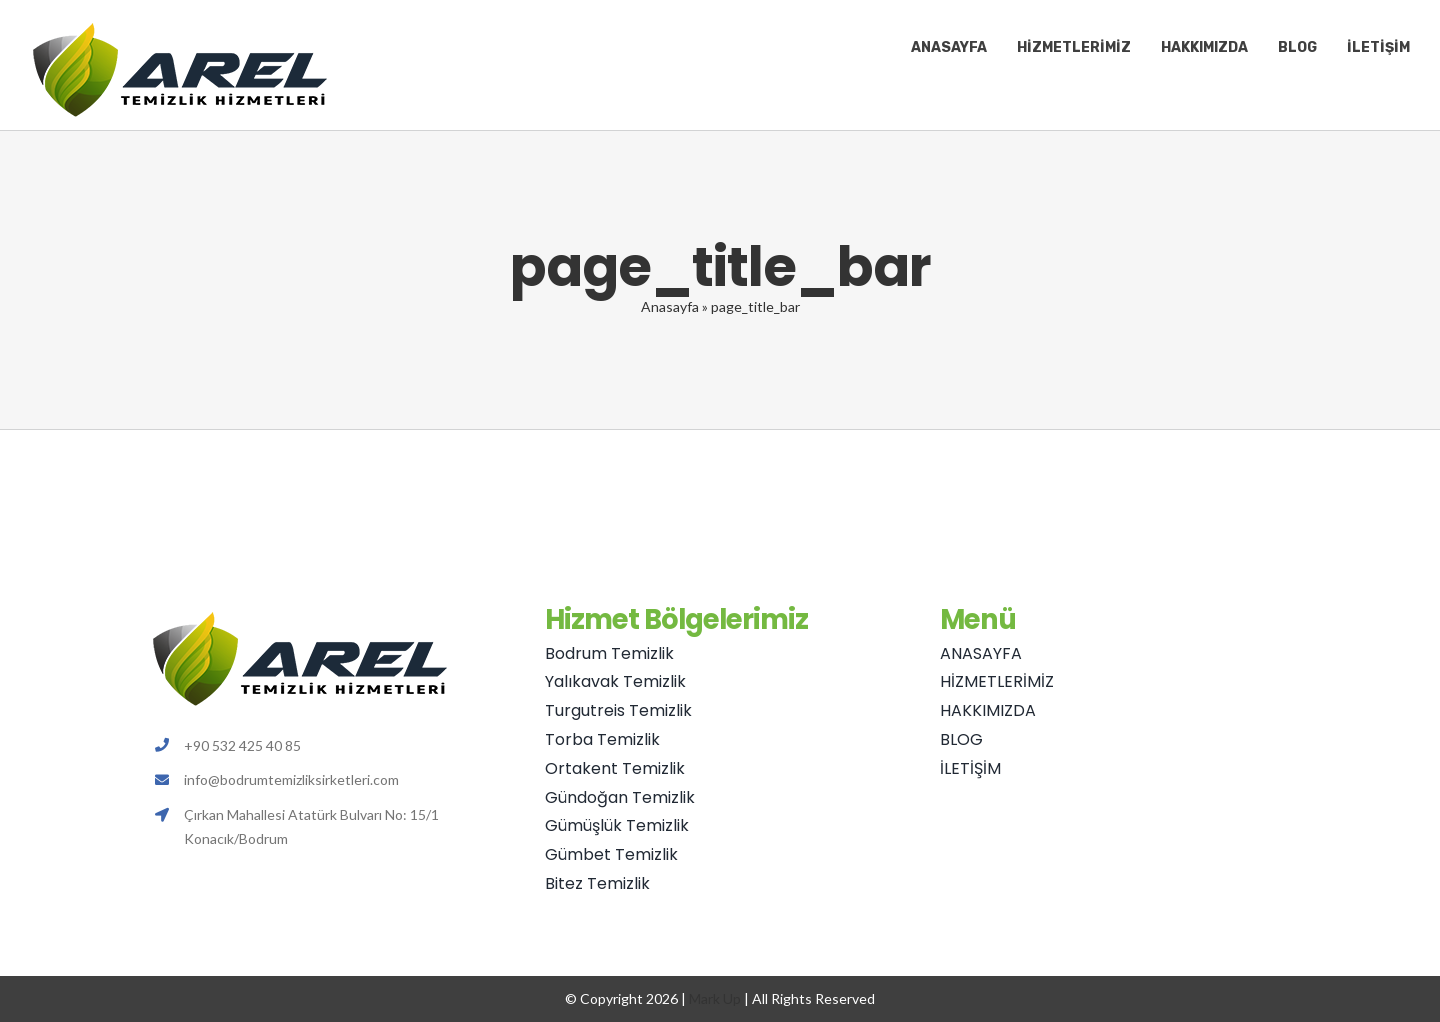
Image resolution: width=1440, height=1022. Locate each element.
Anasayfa (670, 306)
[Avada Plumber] (180, 27)
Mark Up (715, 998)
